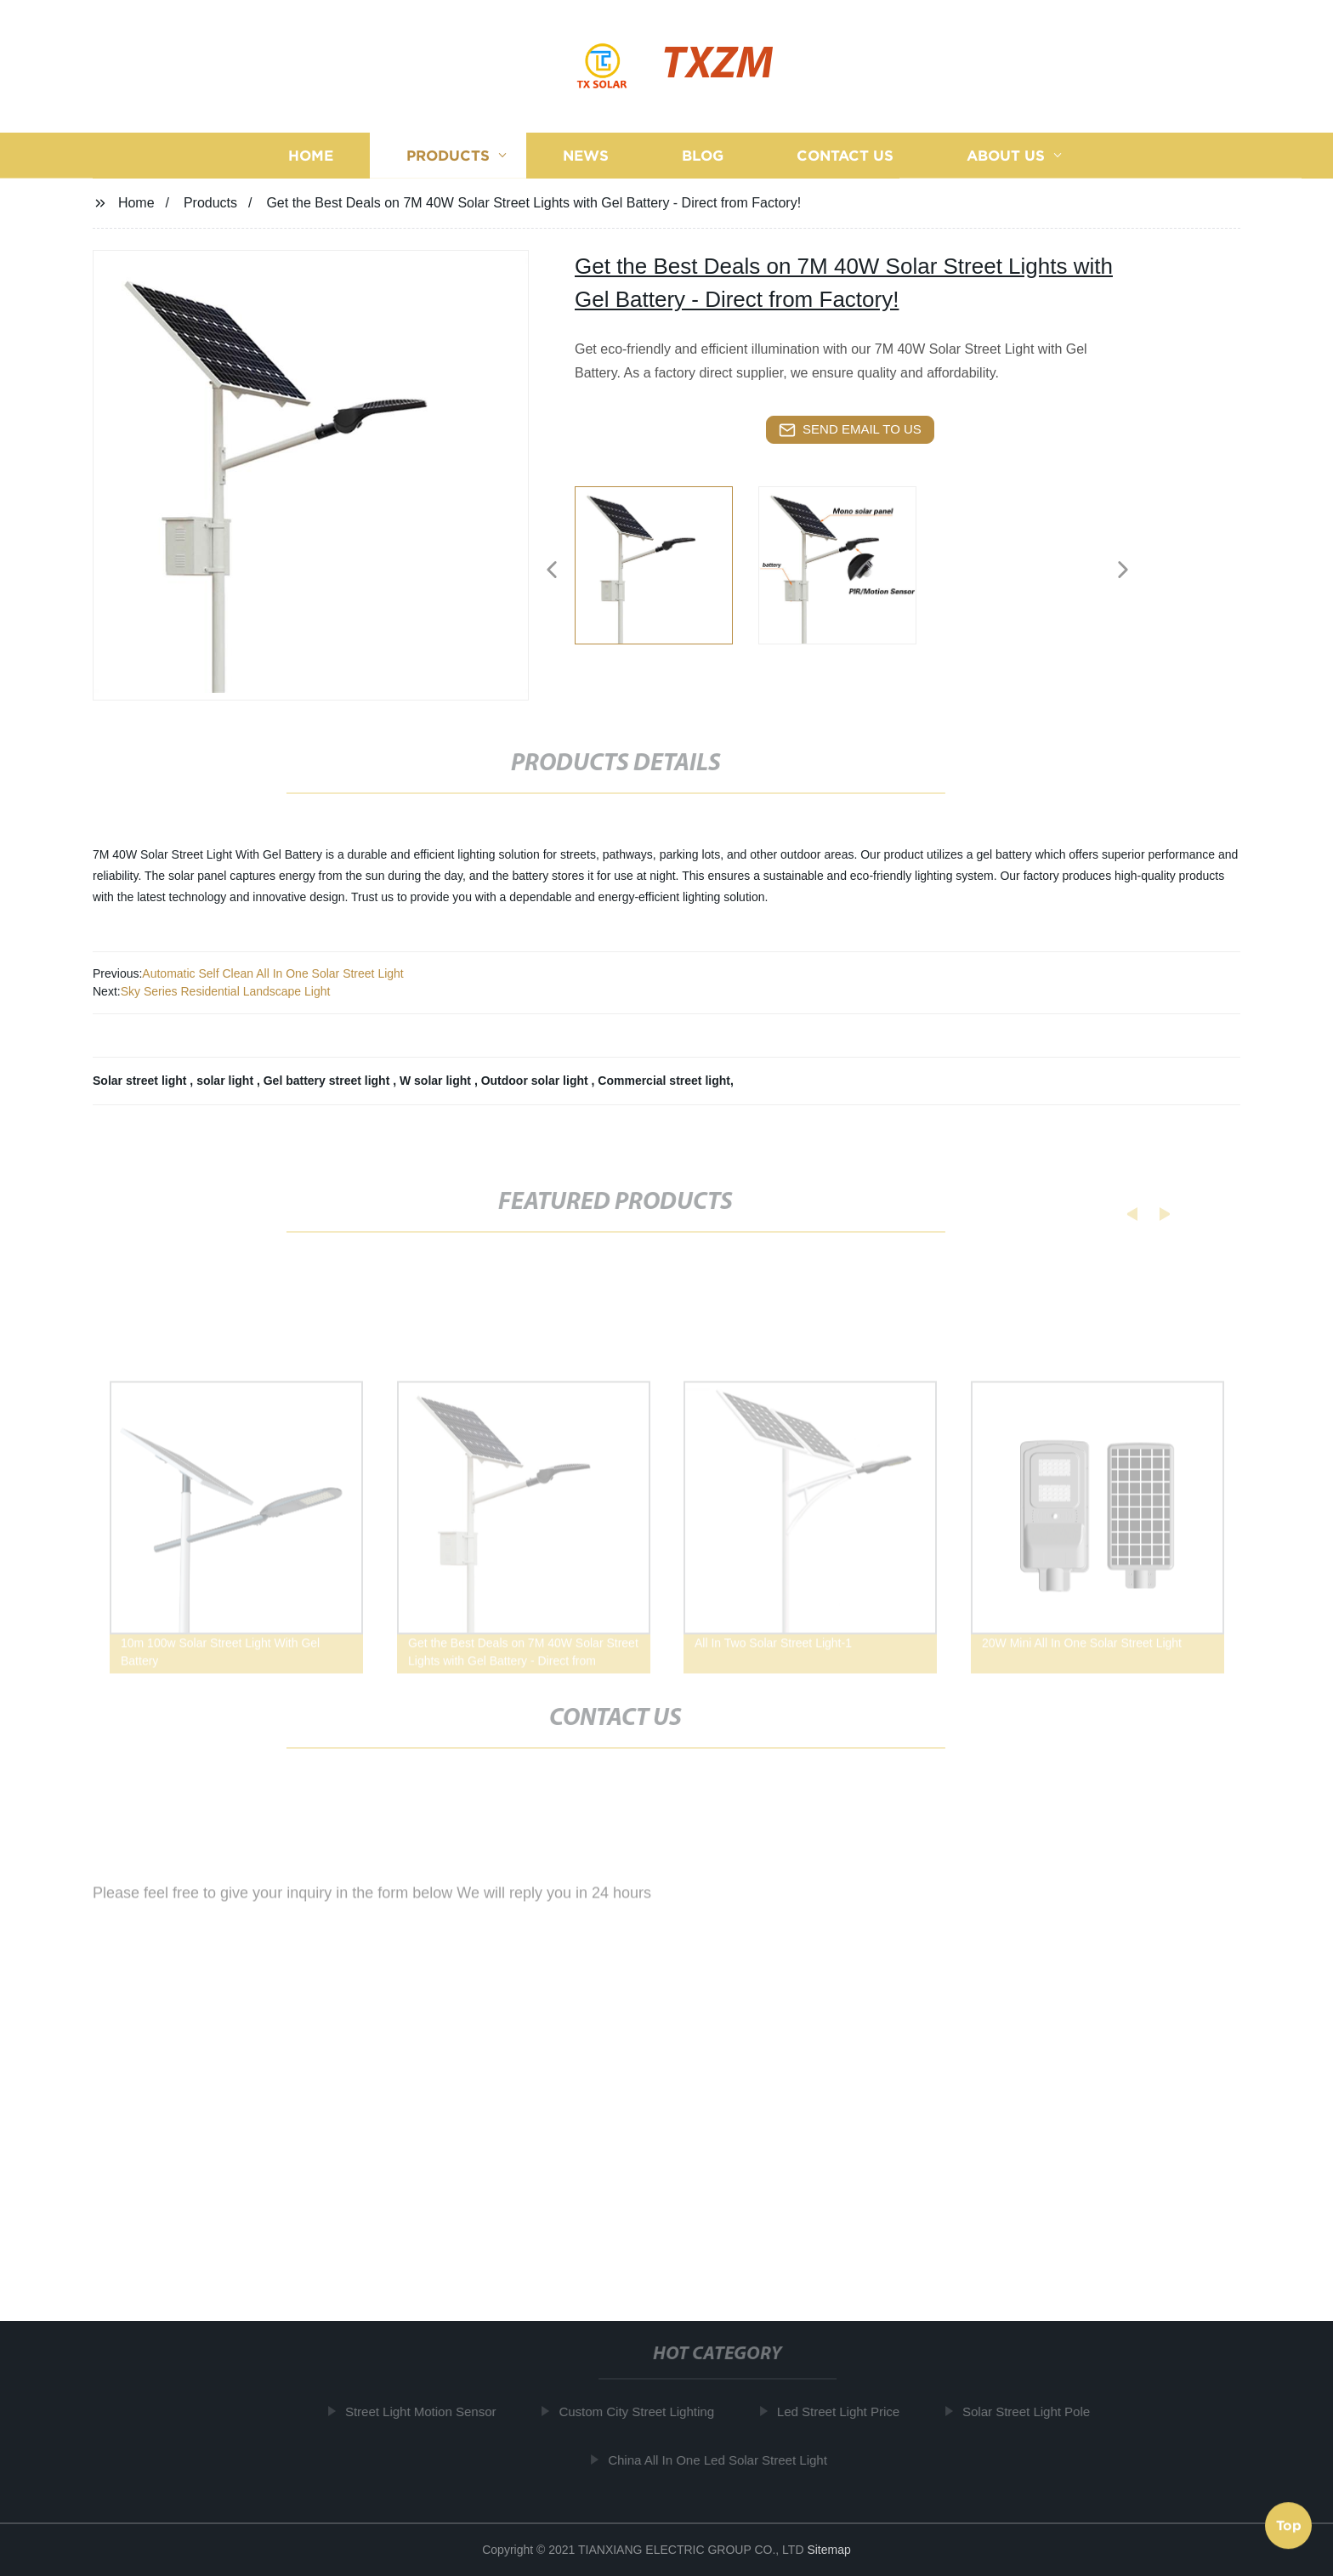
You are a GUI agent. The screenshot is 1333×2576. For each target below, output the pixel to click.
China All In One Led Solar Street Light (725, 2459)
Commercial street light (664, 1080)
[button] (551, 570)
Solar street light (141, 1080)
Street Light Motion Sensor (428, 2411)
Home (310, 157)
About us (1006, 157)
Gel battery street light (328, 1080)
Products (448, 157)
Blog (702, 157)
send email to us (850, 430)
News (586, 157)
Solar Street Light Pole (1034, 2411)
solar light (226, 1080)
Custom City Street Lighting (644, 2411)
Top (1289, 2524)
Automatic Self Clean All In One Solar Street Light (272, 973)
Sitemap (828, 2549)
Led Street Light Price (846, 2411)
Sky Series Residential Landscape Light (226, 991)
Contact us (845, 157)
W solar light (437, 1080)
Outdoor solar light (536, 1080)
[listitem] (666, 563)
